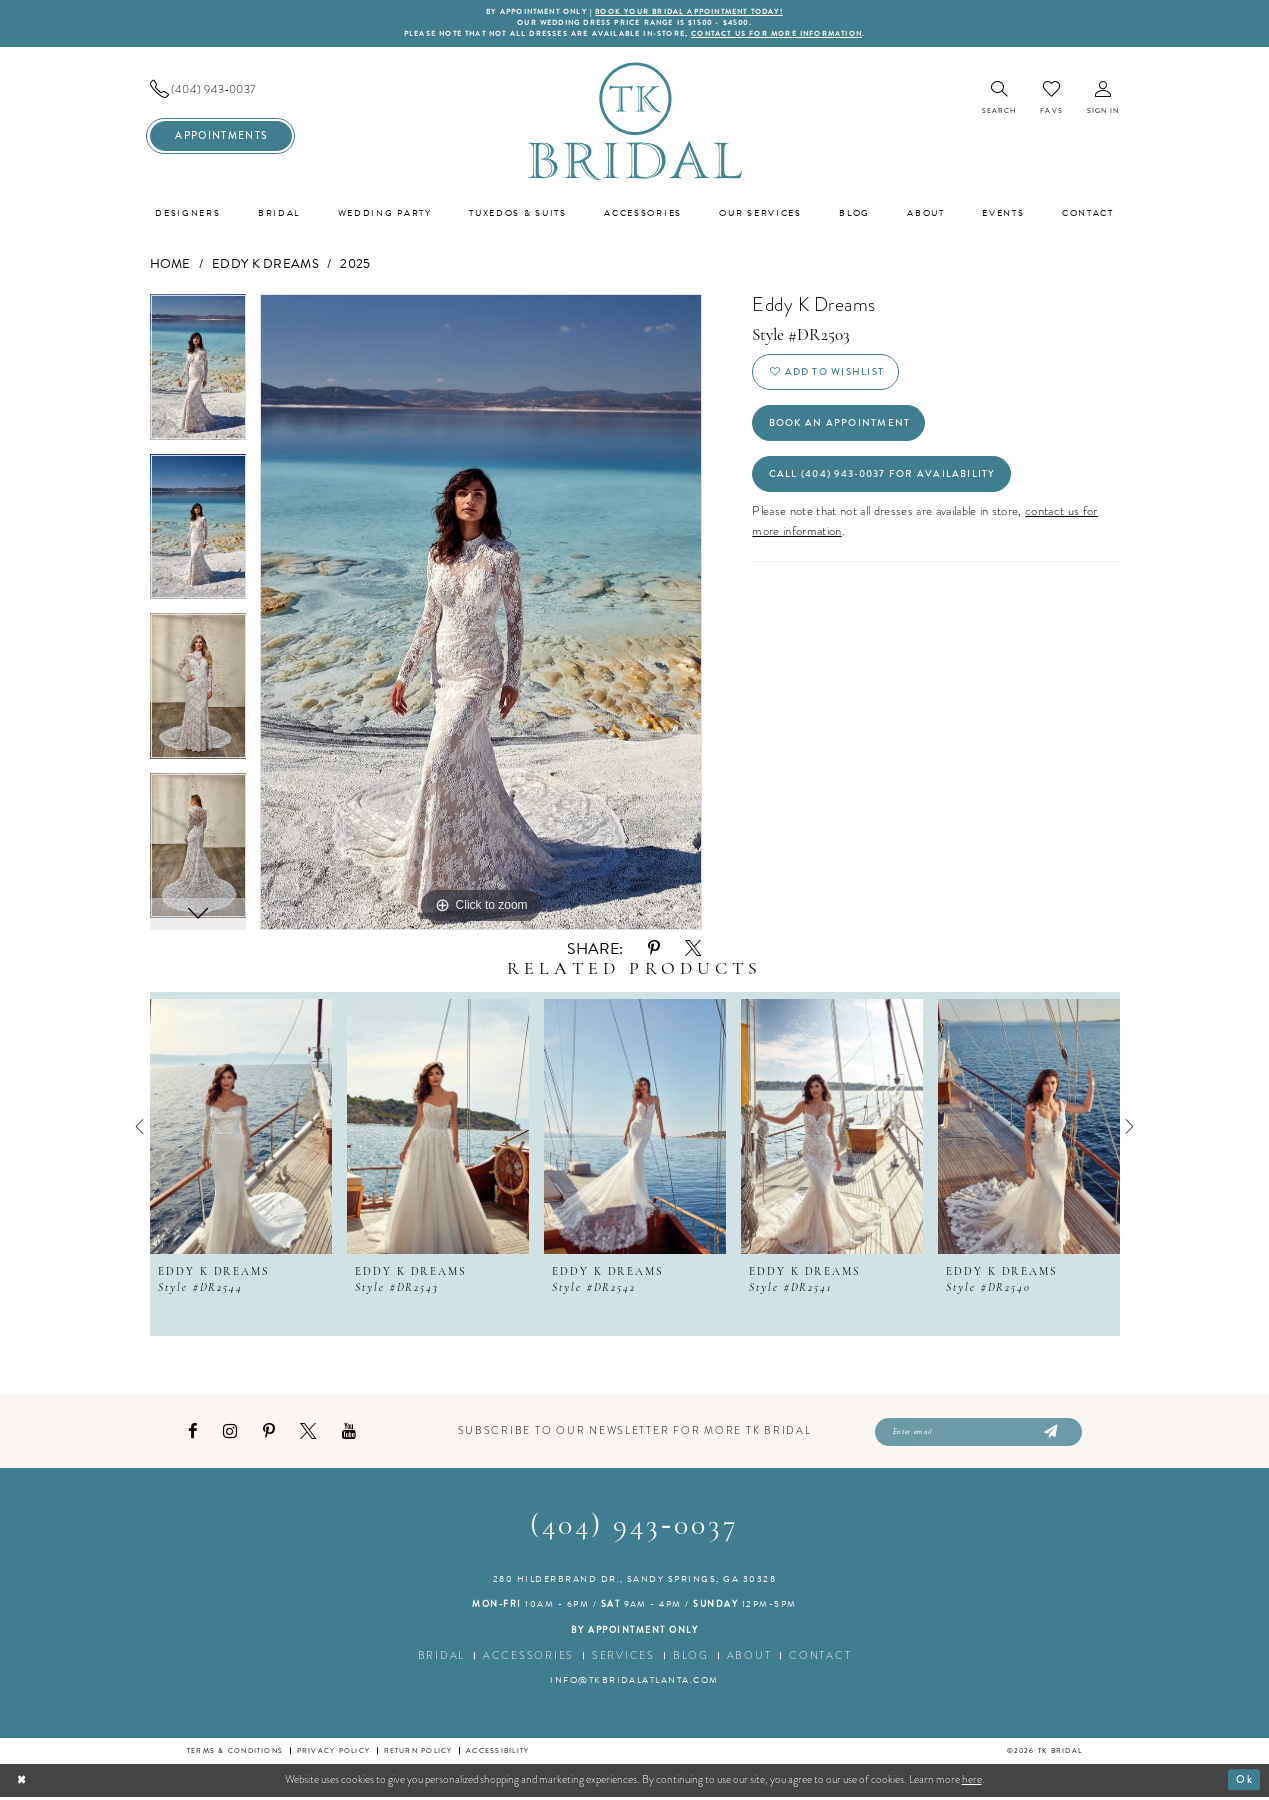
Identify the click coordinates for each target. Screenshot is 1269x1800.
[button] (1103, 100)
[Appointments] (221, 137)
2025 (355, 266)
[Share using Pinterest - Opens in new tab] (654, 950)
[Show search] (999, 100)
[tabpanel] (198, 376)
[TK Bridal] (635, 122)
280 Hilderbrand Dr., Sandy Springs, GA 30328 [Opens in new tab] (635, 1582)
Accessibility (497, 1753)
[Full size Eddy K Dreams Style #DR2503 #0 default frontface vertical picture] (481, 614)
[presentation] (241, 1128)
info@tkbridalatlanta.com (634, 1684)
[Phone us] (221, 91)
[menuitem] (221, 91)
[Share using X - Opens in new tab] (693, 951)
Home (170, 266)
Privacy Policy (333, 1753)
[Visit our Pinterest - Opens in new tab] (269, 1434)
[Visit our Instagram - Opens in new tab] (230, 1434)
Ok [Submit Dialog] (1244, 1782)
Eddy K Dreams (265, 266)
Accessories (528, 1658)
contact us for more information (784, 35)
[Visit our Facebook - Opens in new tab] (192, 1434)
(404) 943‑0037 (634, 1530)
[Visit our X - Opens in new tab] (308, 1434)
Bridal (441, 1658)
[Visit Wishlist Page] (1051, 99)
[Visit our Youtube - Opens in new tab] (349, 1434)
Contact (820, 1658)
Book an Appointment (842, 428)
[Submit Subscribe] (1049, 1435)
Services (623, 1658)
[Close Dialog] (22, 1783)
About (749, 1658)
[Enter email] (978, 1435)
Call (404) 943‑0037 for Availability (888, 481)
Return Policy (418, 1753)
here (972, 1783)
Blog (691, 1658)
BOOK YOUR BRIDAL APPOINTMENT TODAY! (692, 12)
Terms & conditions (235, 1753)
